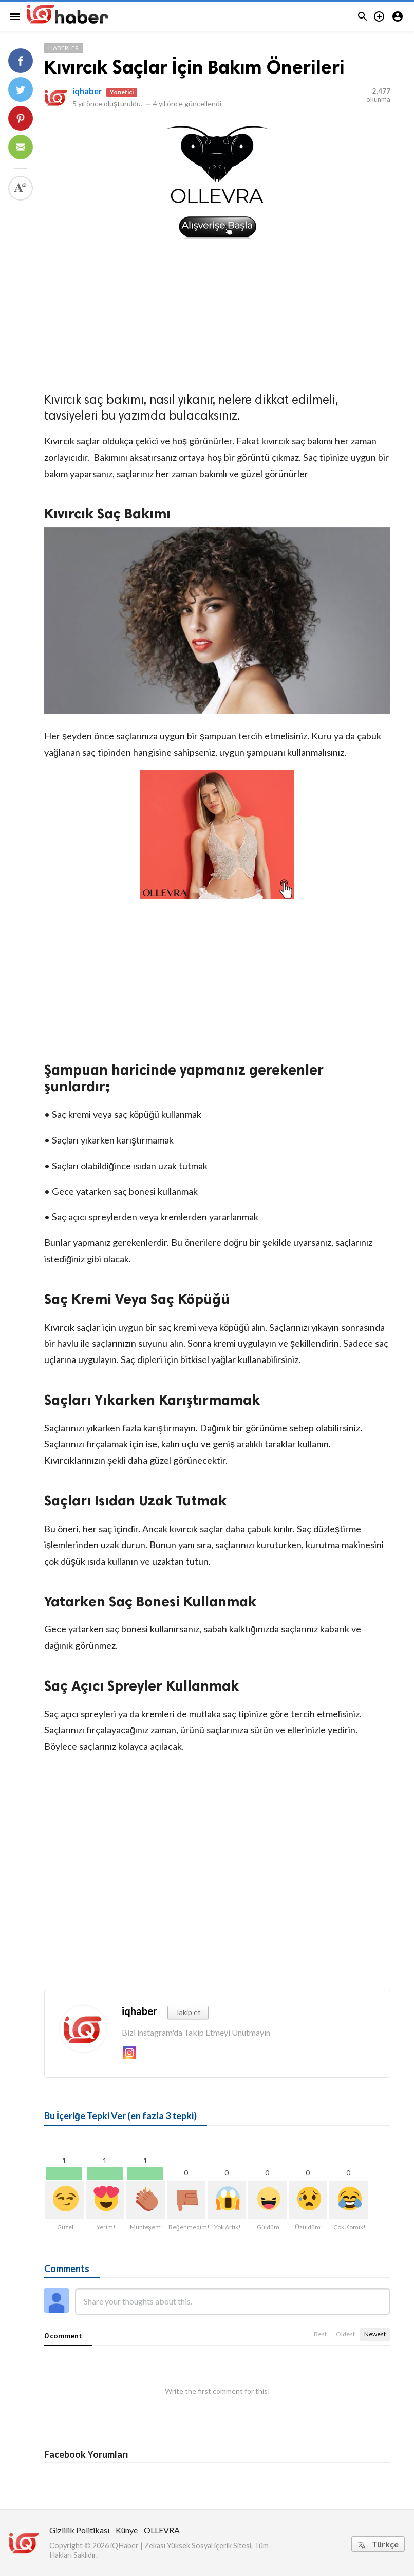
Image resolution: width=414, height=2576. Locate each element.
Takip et (188, 2012)
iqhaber (87, 91)
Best (320, 2334)
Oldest (345, 2334)
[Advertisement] (217, 313)
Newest (375, 2334)
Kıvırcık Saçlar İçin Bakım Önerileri (194, 67)
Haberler (63, 48)
